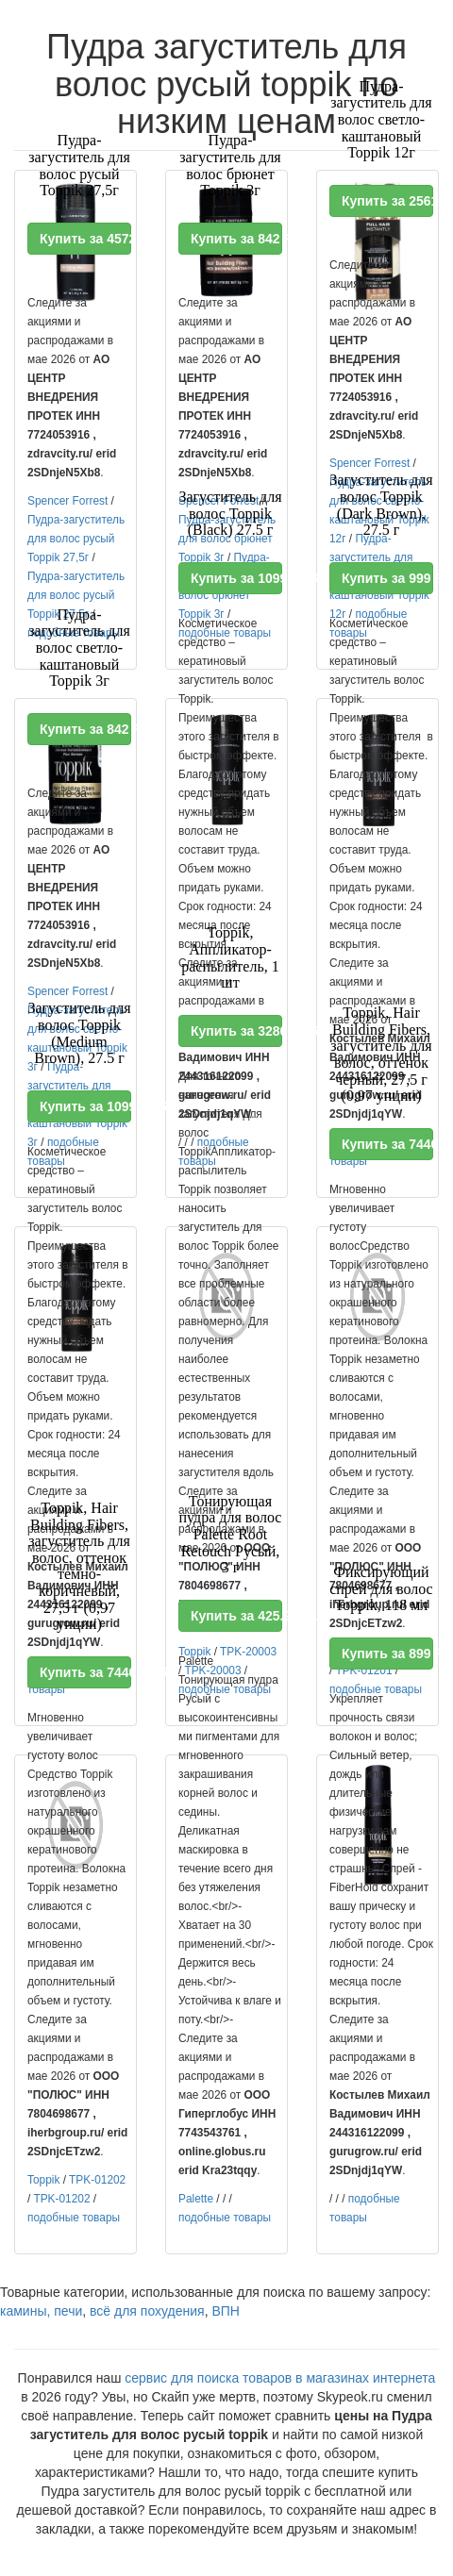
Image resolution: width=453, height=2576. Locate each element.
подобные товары (73, 2217)
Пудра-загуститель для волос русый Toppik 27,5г (76, 538)
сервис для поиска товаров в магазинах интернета (280, 2377)
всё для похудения (147, 2310)
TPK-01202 (97, 2179)
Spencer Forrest (67, 500)
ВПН (225, 2310)
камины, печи (41, 2310)
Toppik (43, 2179)
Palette (195, 2198)
